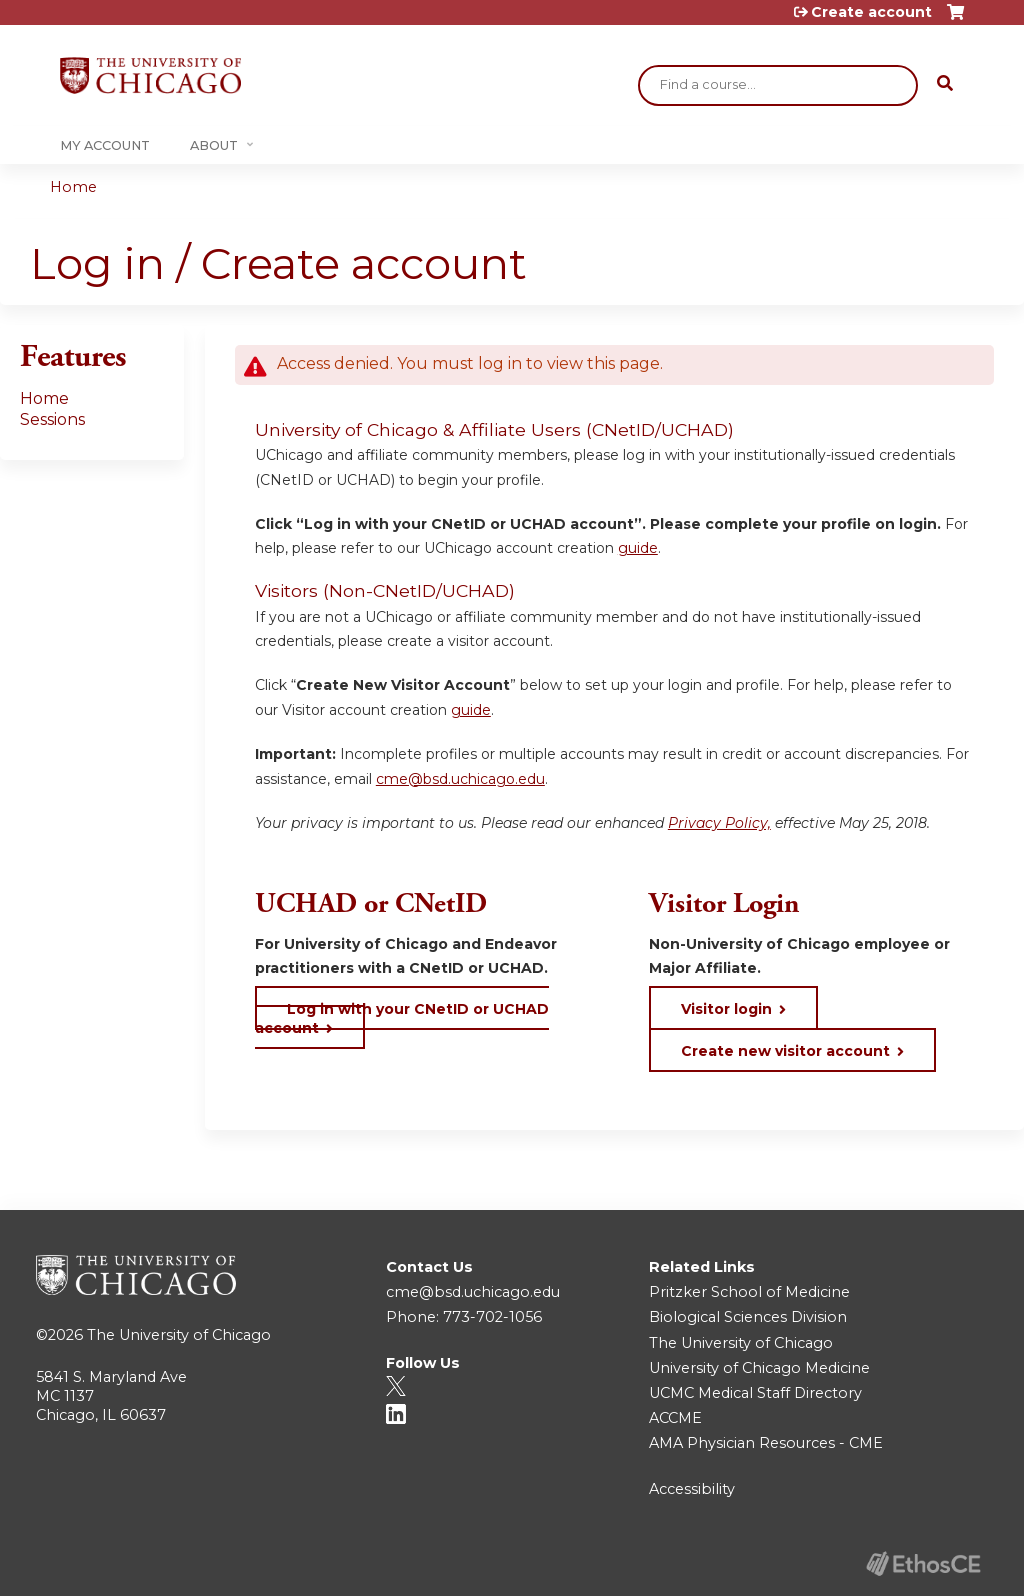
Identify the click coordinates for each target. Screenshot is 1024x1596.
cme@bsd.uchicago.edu (460, 779)
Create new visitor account (785, 1051)
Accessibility (692, 1489)
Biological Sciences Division (748, 1317)
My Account (105, 145)
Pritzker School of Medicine (749, 1292)
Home (73, 187)
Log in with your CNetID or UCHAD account (402, 1018)
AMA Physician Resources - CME (766, 1443)
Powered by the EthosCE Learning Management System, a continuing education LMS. (923, 1563)
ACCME (675, 1418)
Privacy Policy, (719, 823)
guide (638, 548)
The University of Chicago (179, 1335)
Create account (871, 12)
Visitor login (726, 1009)
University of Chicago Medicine (759, 1368)
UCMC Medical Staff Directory (755, 1393)
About (214, 145)
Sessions (52, 419)
